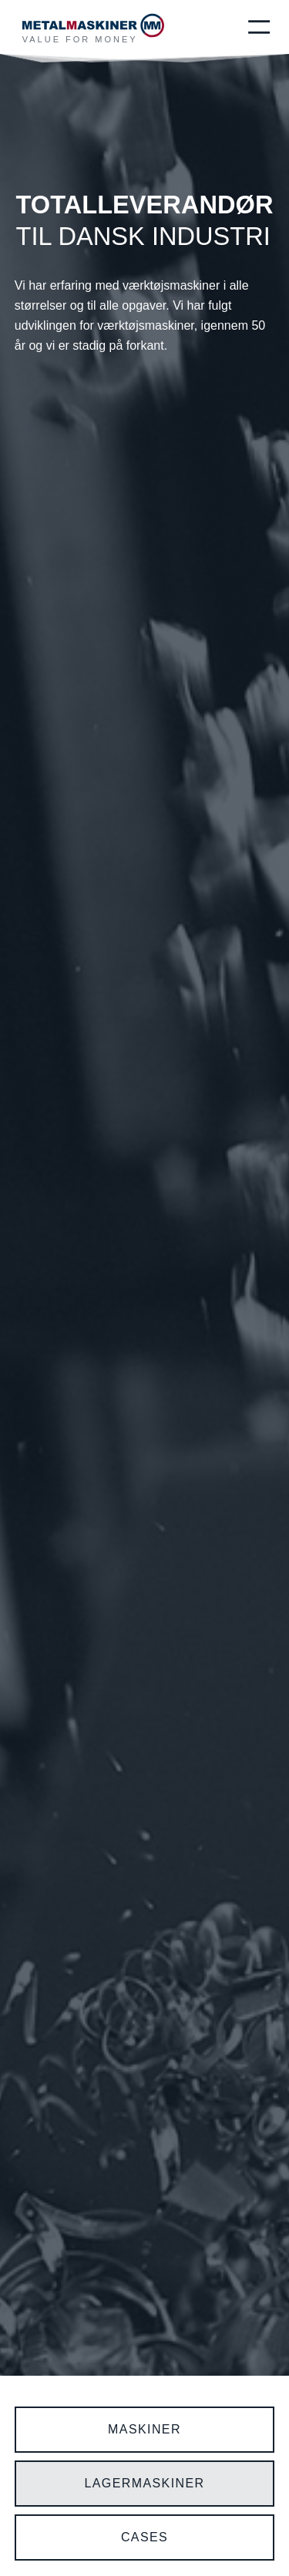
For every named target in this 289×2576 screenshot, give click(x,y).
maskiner (144, 2429)
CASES (144, 2537)
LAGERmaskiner (144, 2483)
